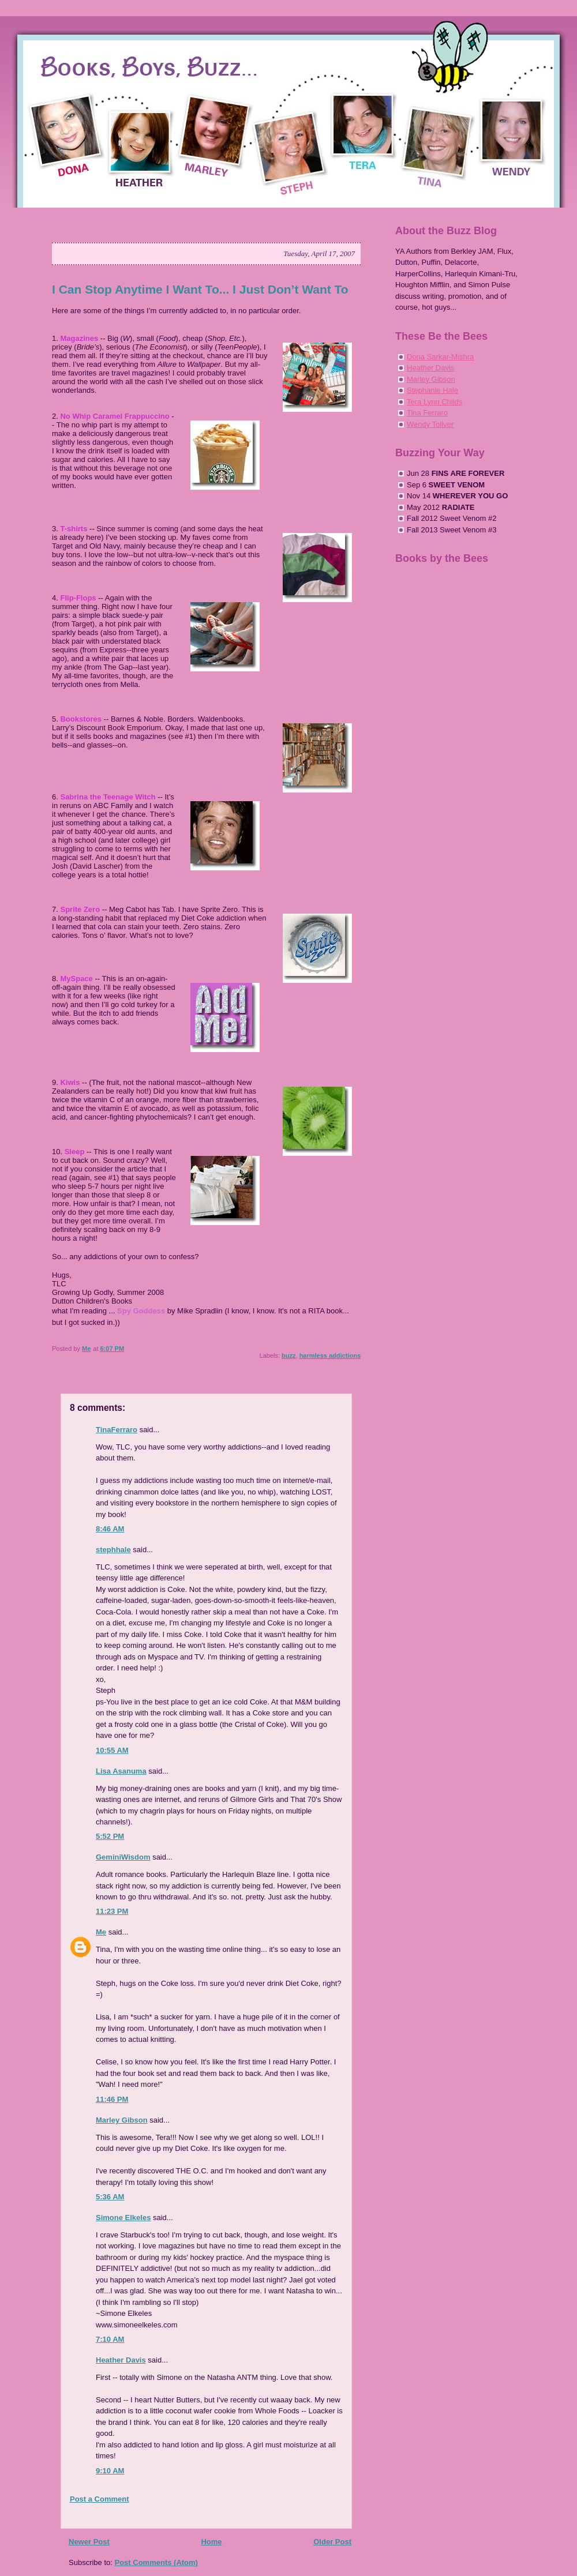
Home (211, 2541)
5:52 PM (110, 1836)
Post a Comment (99, 2499)
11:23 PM (112, 1911)
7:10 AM (110, 2339)
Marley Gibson (122, 2120)
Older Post (332, 2541)
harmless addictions (330, 1355)
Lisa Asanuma (121, 1771)
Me (101, 1932)
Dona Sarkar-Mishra (440, 356)
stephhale (113, 1549)
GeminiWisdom (123, 1857)
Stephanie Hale (432, 390)
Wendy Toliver (430, 424)
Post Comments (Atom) (156, 2562)
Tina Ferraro (427, 412)
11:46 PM (112, 2099)
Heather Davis (121, 2360)
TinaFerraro (116, 1429)
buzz (288, 1355)
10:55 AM (112, 1750)
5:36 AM (110, 2196)
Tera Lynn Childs (434, 401)
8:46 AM (110, 1528)
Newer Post (89, 2541)
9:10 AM (110, 2470)
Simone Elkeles (123, 2217)
